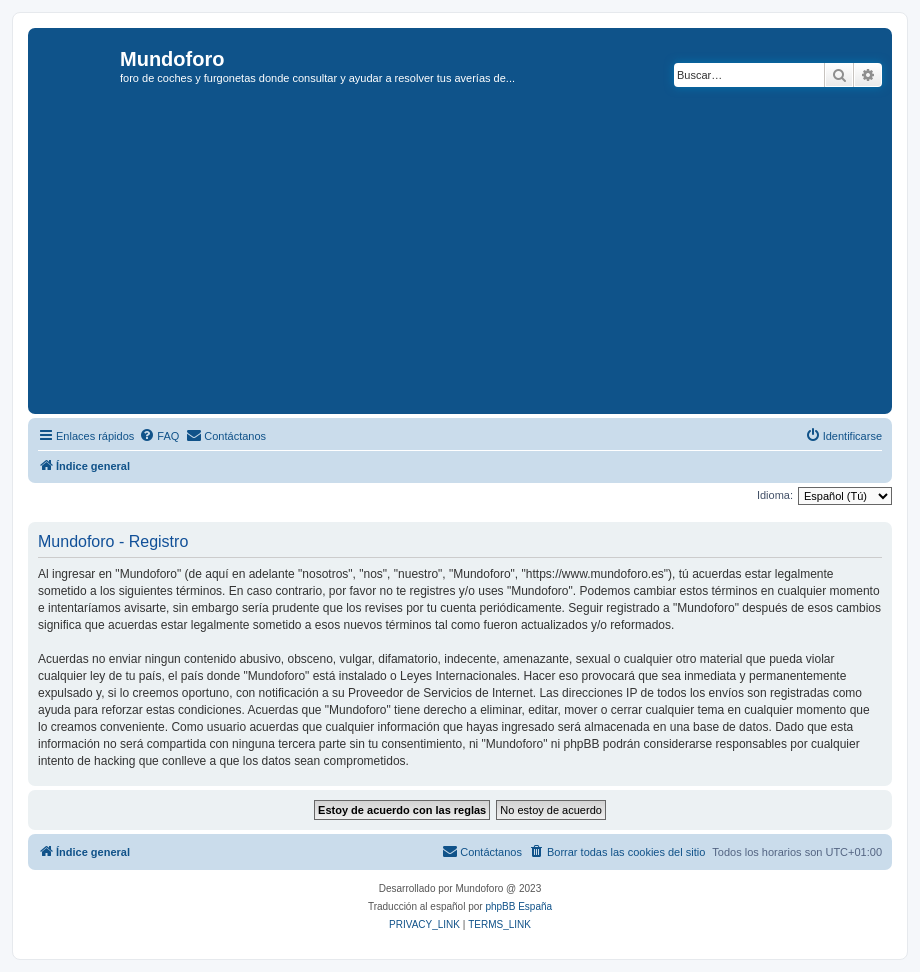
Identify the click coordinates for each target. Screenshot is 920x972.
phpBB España (518, 906)
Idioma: (775, 495)
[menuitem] (159, 436)
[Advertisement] (476, 259)
